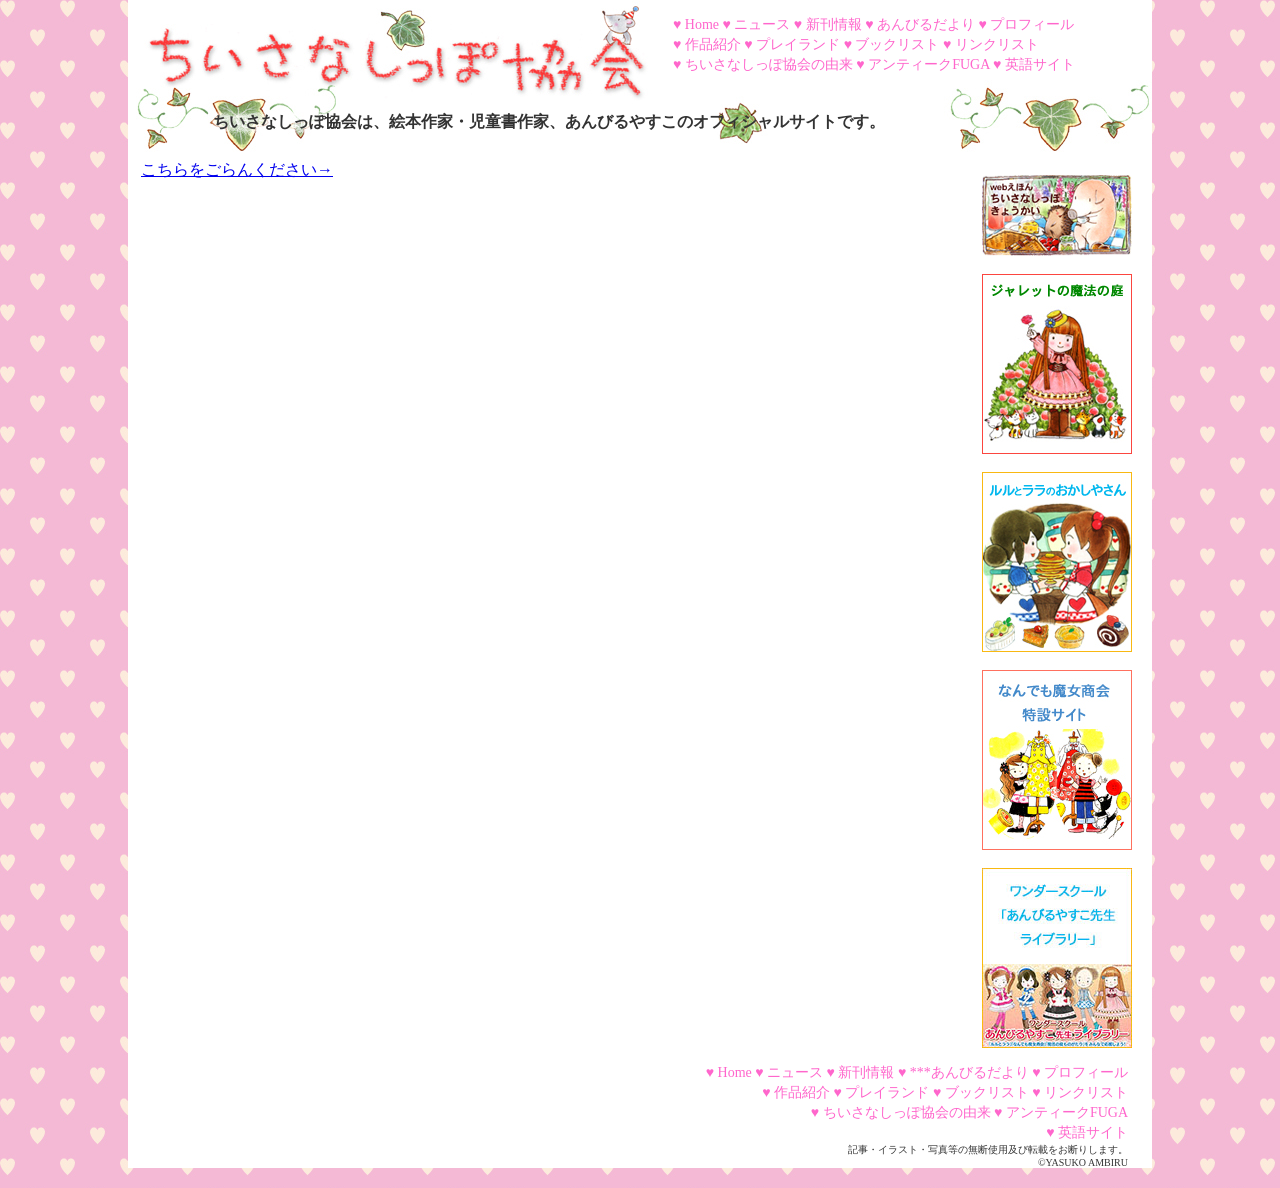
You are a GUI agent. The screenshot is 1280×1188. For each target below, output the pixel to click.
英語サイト (1040, 64)
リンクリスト (997, 44)
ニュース (762, 24)
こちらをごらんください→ (237, 169)
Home (702, 24)
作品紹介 (713, 44)
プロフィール (1032, 24)
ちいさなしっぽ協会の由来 (769, 64)
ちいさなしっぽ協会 (388, 45)
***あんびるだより (969, 1072)
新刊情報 (834, 24)
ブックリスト (897, 44)
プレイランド (798, 44)
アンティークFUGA (928, 64)
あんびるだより (926, 24)
